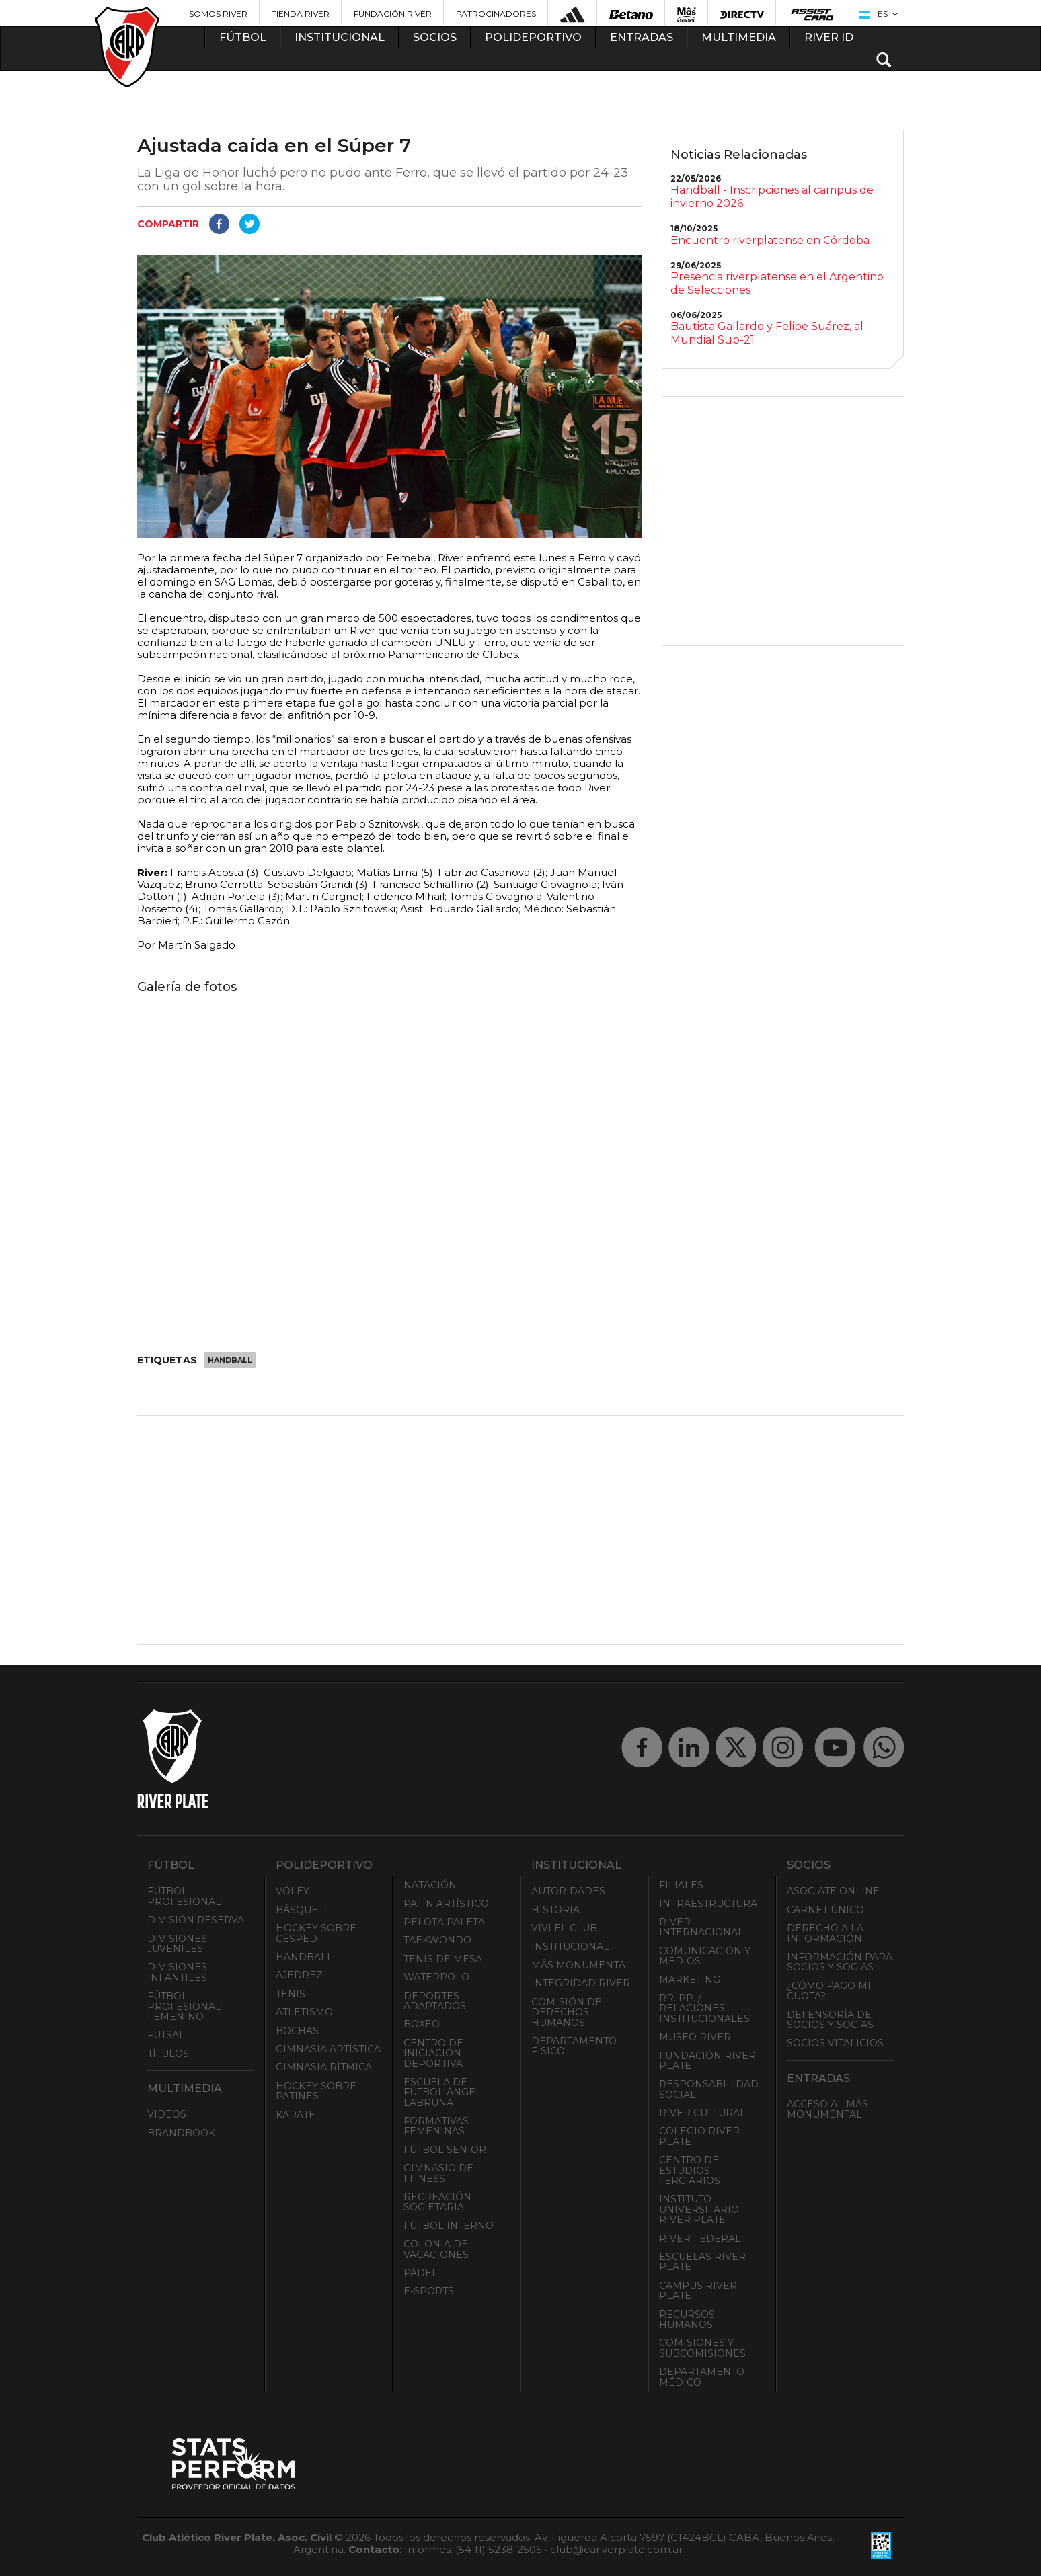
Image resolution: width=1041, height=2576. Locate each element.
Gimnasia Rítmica (324, 2067)
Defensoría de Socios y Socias (830, 2020)
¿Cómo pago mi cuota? (829, 1991)
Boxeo (421, 2024)
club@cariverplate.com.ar (616, 2549)
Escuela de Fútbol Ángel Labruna (442, 2092)
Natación (430, 1885)
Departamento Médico (701, 2377)
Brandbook (181, 2133)
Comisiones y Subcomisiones (702, 2348)
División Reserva (195, 1920)
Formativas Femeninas (436, 2126)
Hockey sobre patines (316, 2091)
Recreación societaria (437, 2202)
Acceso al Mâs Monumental (827, 2109)
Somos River (218, 14)
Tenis (290, 1994)
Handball (230, 1360)
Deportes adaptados (434, 2001)
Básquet (299, 1910)
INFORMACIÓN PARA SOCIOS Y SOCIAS (839, 1962)
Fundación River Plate (707, 2061)
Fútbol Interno (448, 2226)
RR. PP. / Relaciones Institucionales (704, 2008)
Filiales (681, 1885)
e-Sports (428, 2291)
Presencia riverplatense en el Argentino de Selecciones (777, 283)
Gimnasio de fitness (438, 2173)
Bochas (297, 2031)
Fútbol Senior (444, 2150)
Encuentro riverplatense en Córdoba (770, 240)
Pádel (420, 2273)
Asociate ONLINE (833, 1891)
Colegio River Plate (699, 2136)
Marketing (689, 1980)
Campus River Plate (698, 2291)
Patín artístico (446, 1904)
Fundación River (393, 14)
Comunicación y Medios (704, 1956)
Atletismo (304, 2012)
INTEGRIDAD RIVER (580, 1983)
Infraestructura (708, 1904)
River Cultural (702, 2113)
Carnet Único (825, 1910)
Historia (555, 1910)
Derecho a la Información (825, 1933)
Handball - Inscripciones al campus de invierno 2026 (772, 197)
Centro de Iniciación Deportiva (433, 2053)
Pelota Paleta (444, 1922)
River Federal (700, 2238)
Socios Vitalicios (835, 2043)
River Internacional (701, 1927)
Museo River (695, 2037)
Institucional (570, 1947)
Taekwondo (437, 1940)
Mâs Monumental (581, 1965)
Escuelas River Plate (702, 2262)
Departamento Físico (574, 2046)
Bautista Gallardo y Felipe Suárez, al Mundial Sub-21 (766, 333)
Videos (166, 2114)
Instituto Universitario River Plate (699, 2209)
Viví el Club (564, 1928)
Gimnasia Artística (328, 2049)
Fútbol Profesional (184, 1896)
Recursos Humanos (687, 2319)
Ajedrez (299, 1975)
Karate (295, 2115)
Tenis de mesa (442, 1959)
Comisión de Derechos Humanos (566, 2012)
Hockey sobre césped (316, 1933)
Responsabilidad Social (709, 2089)
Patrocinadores (496, 14)
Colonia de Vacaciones (436, 2249)
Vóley (292, 1891)
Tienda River (301, 14)
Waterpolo (436, 1977)
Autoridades (568, 1891)
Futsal (166, 2035)
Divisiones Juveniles (177, 1944)
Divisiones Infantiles (177, 1972)
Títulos (168, 2054)
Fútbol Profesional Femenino (184, 2006)
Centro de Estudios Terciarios (689, 2170)
